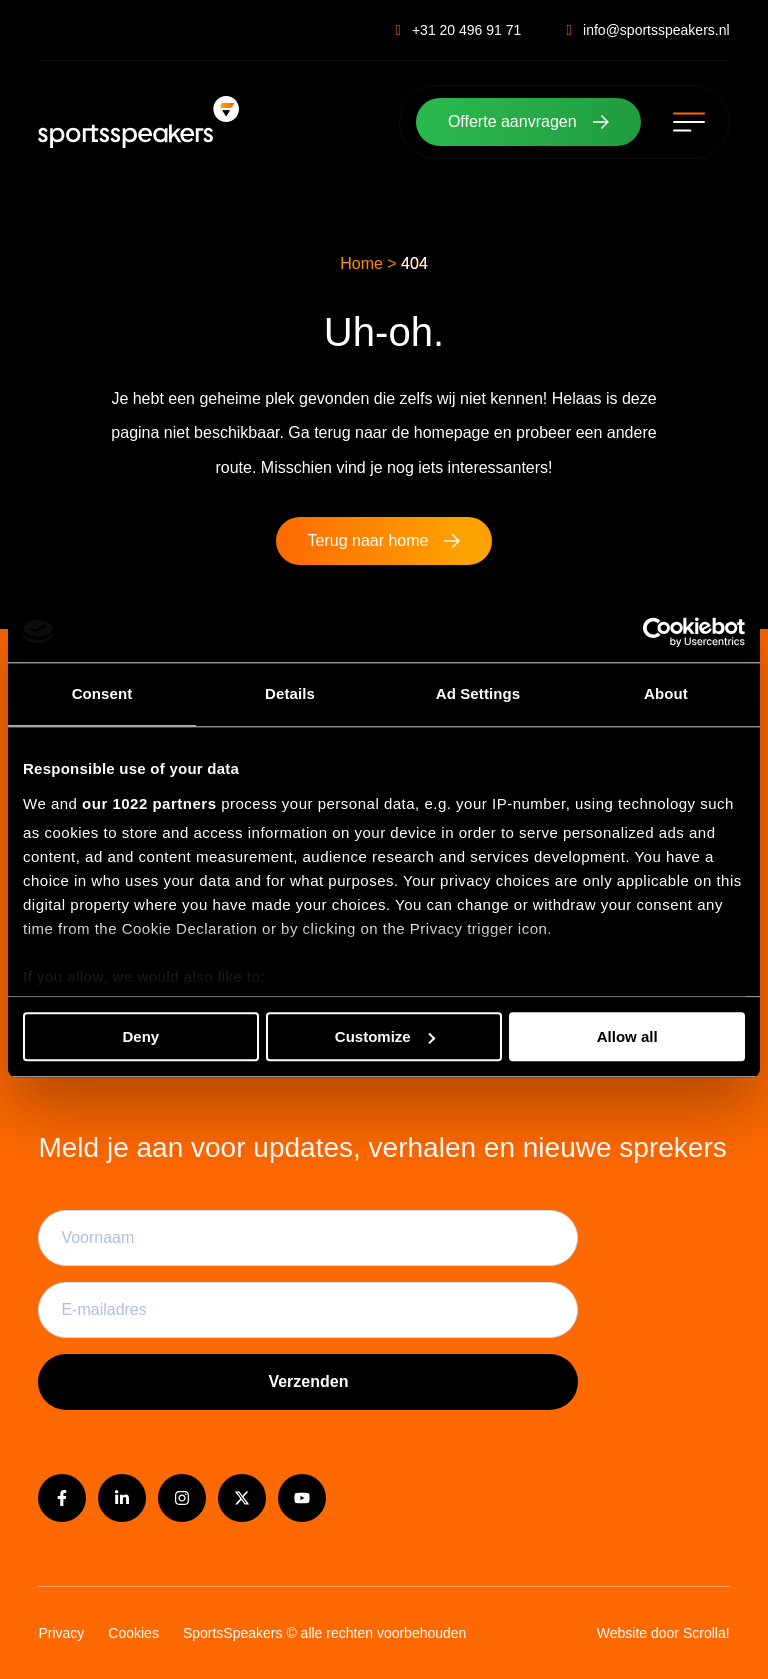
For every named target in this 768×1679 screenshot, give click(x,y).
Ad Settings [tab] (478, 693)
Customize (385, 1036)
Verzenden (308, 1381)
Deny (140, 1036)
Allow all (627, 1036)
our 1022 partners (149, 804)
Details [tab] (290, 693)
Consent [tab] (102, 693)
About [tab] (666, 693)
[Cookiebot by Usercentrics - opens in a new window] (657, 632)
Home (361, 263)
